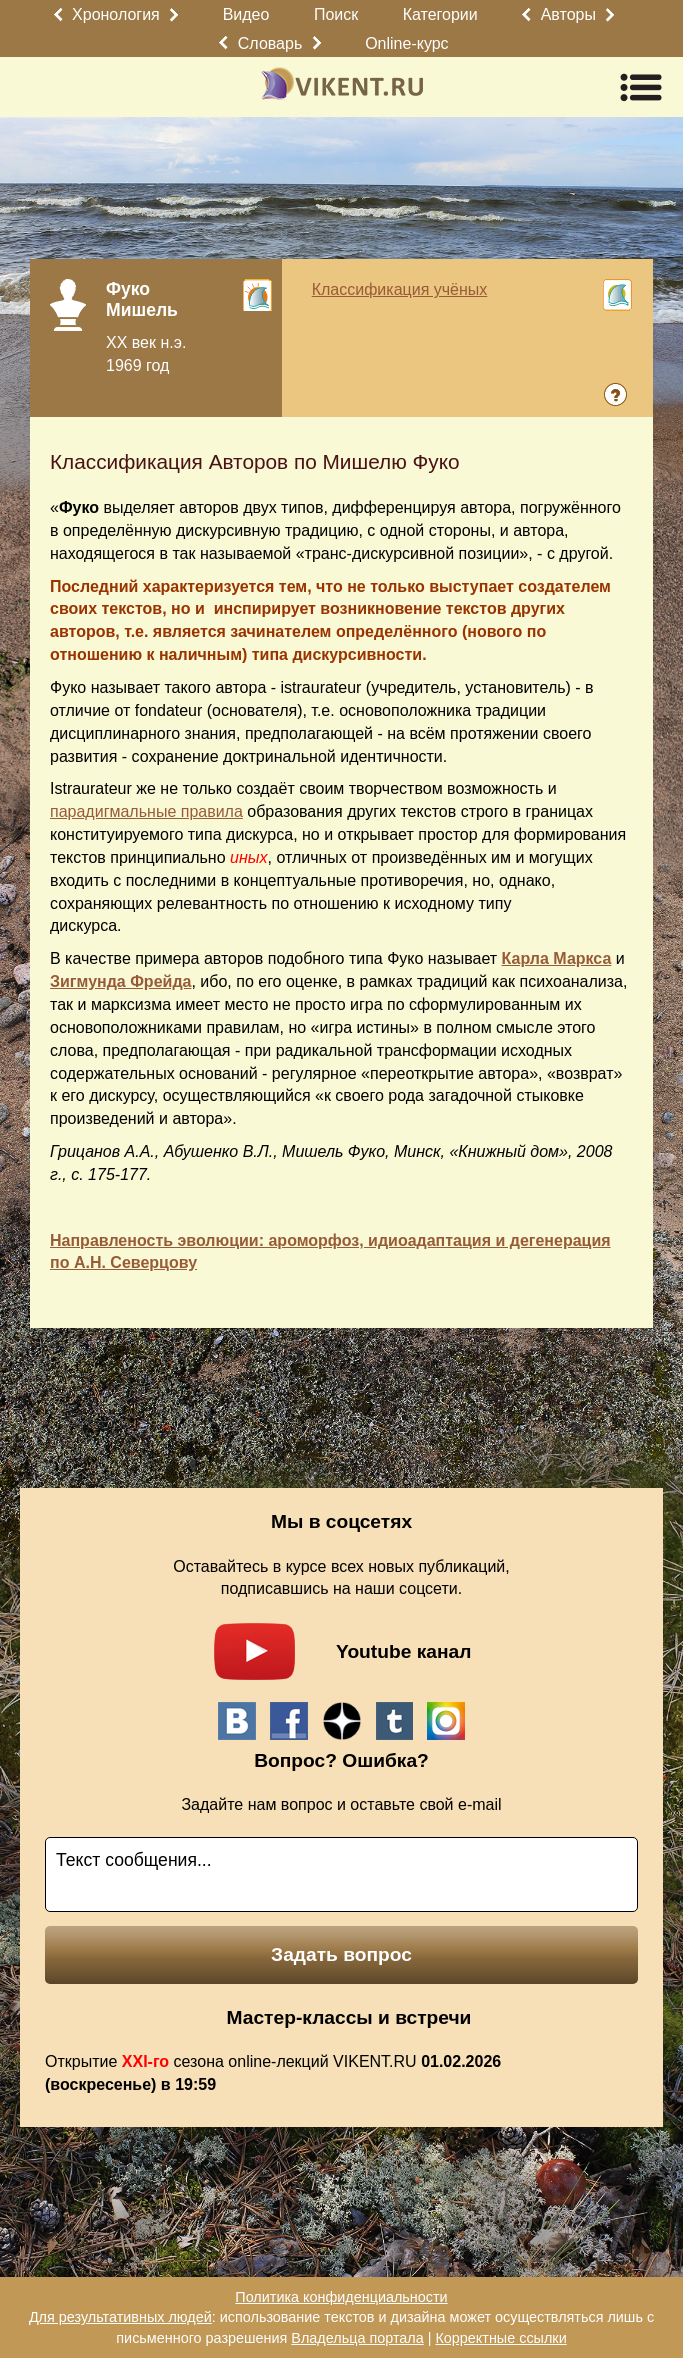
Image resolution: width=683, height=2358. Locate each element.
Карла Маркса (557, 958)
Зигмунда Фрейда (120, 981)
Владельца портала (357, 2338)
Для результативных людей (120, 2317)
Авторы (568, 14)
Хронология (116, 14)
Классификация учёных (400, 289)
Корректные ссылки (500, 2338)
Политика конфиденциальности (341, 2297)
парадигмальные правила (146, 811)
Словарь (270, 43)
